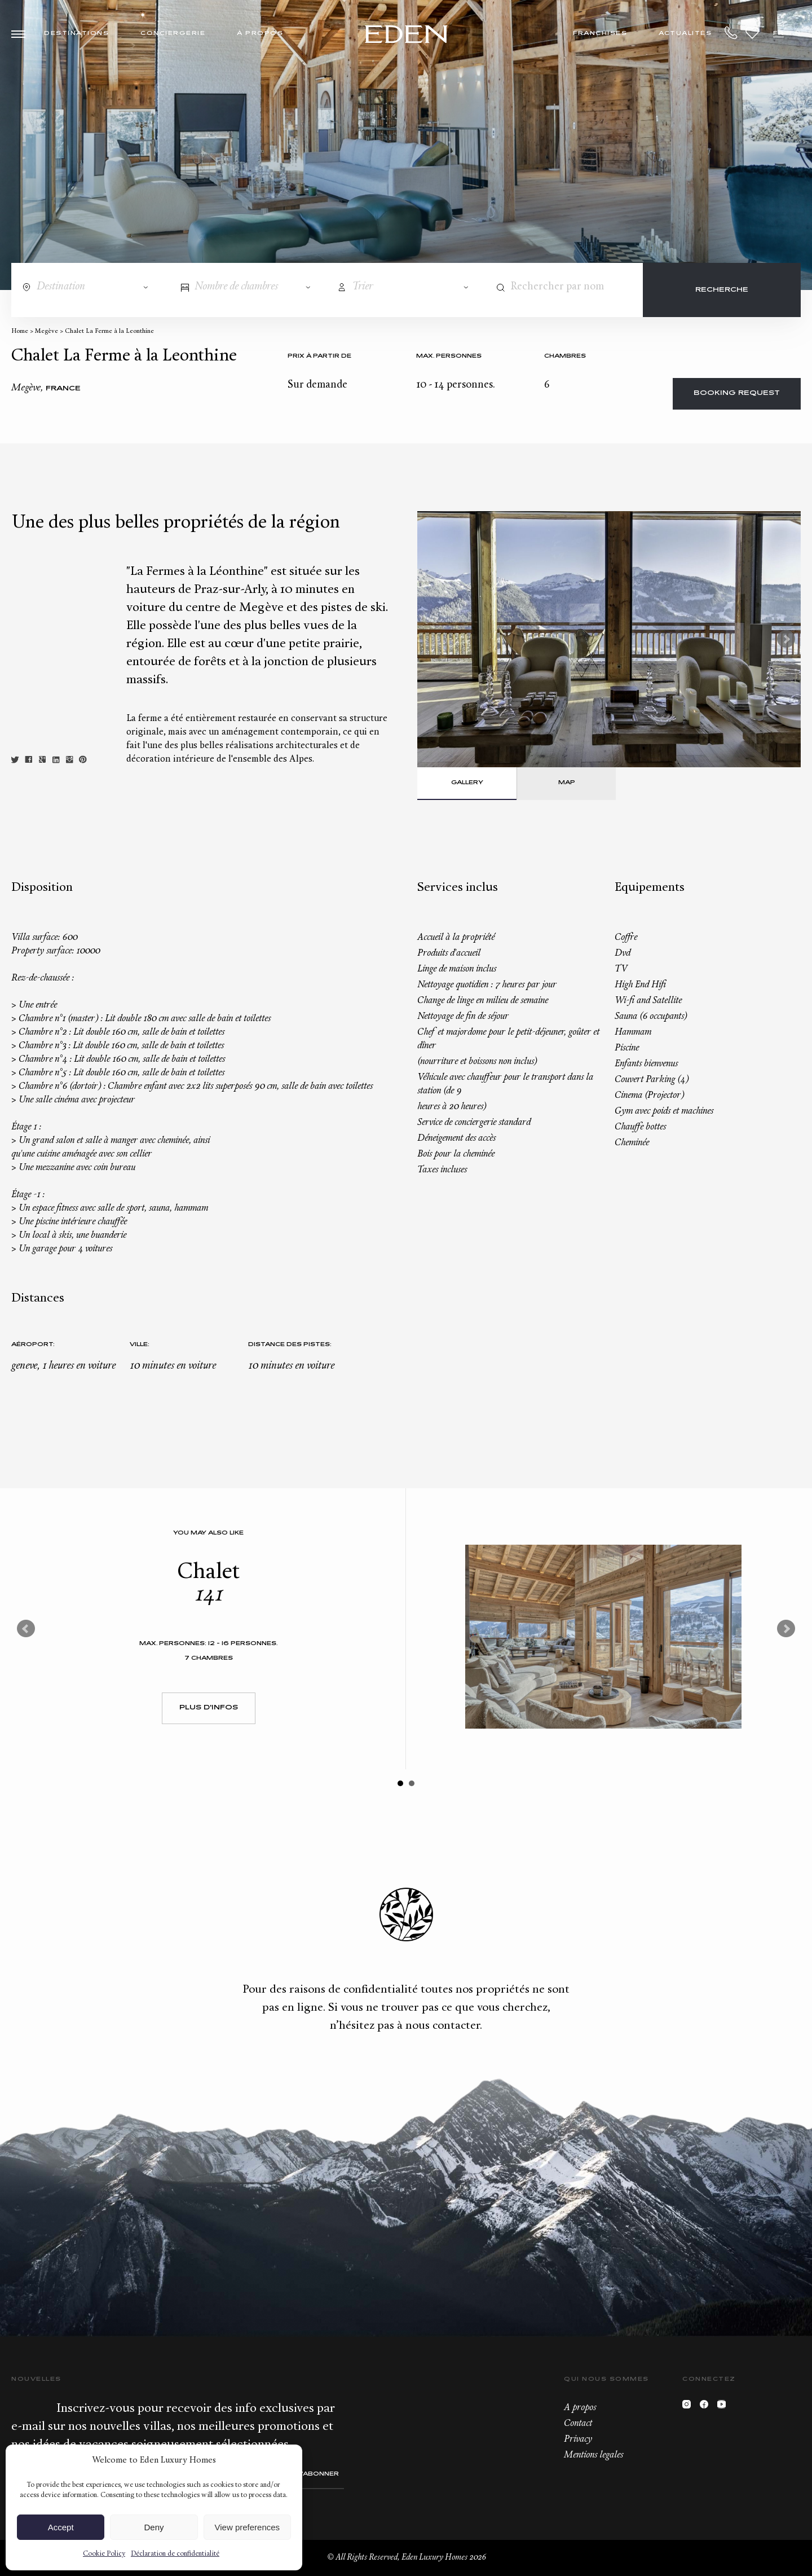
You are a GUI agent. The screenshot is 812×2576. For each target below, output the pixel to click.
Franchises (600, 33)
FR (778, 33)
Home (19, 331)
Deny (154, 2527)
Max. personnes (449, 356)
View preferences (247, 2527)
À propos (260, 33)
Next (786, 639)
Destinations (76, 33)
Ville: (139, 1345)
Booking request (737, 393)
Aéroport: (33, 1345)
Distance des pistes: (290, 1345)
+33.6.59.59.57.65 (731, 32)
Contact (578, 2423)
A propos (580, 2407)
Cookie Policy (104, 2554)
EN (795, 33)
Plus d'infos (208, 1708)
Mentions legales (593, 2455)
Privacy (578, 2439)
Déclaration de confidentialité (175, 2554)
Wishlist (752, 32)
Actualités (685, 33)
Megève (46, 331)
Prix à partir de (319, 356)
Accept (61, 2527)
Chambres (565, 356)
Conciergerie (172, 33)
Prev (26, 1629)
